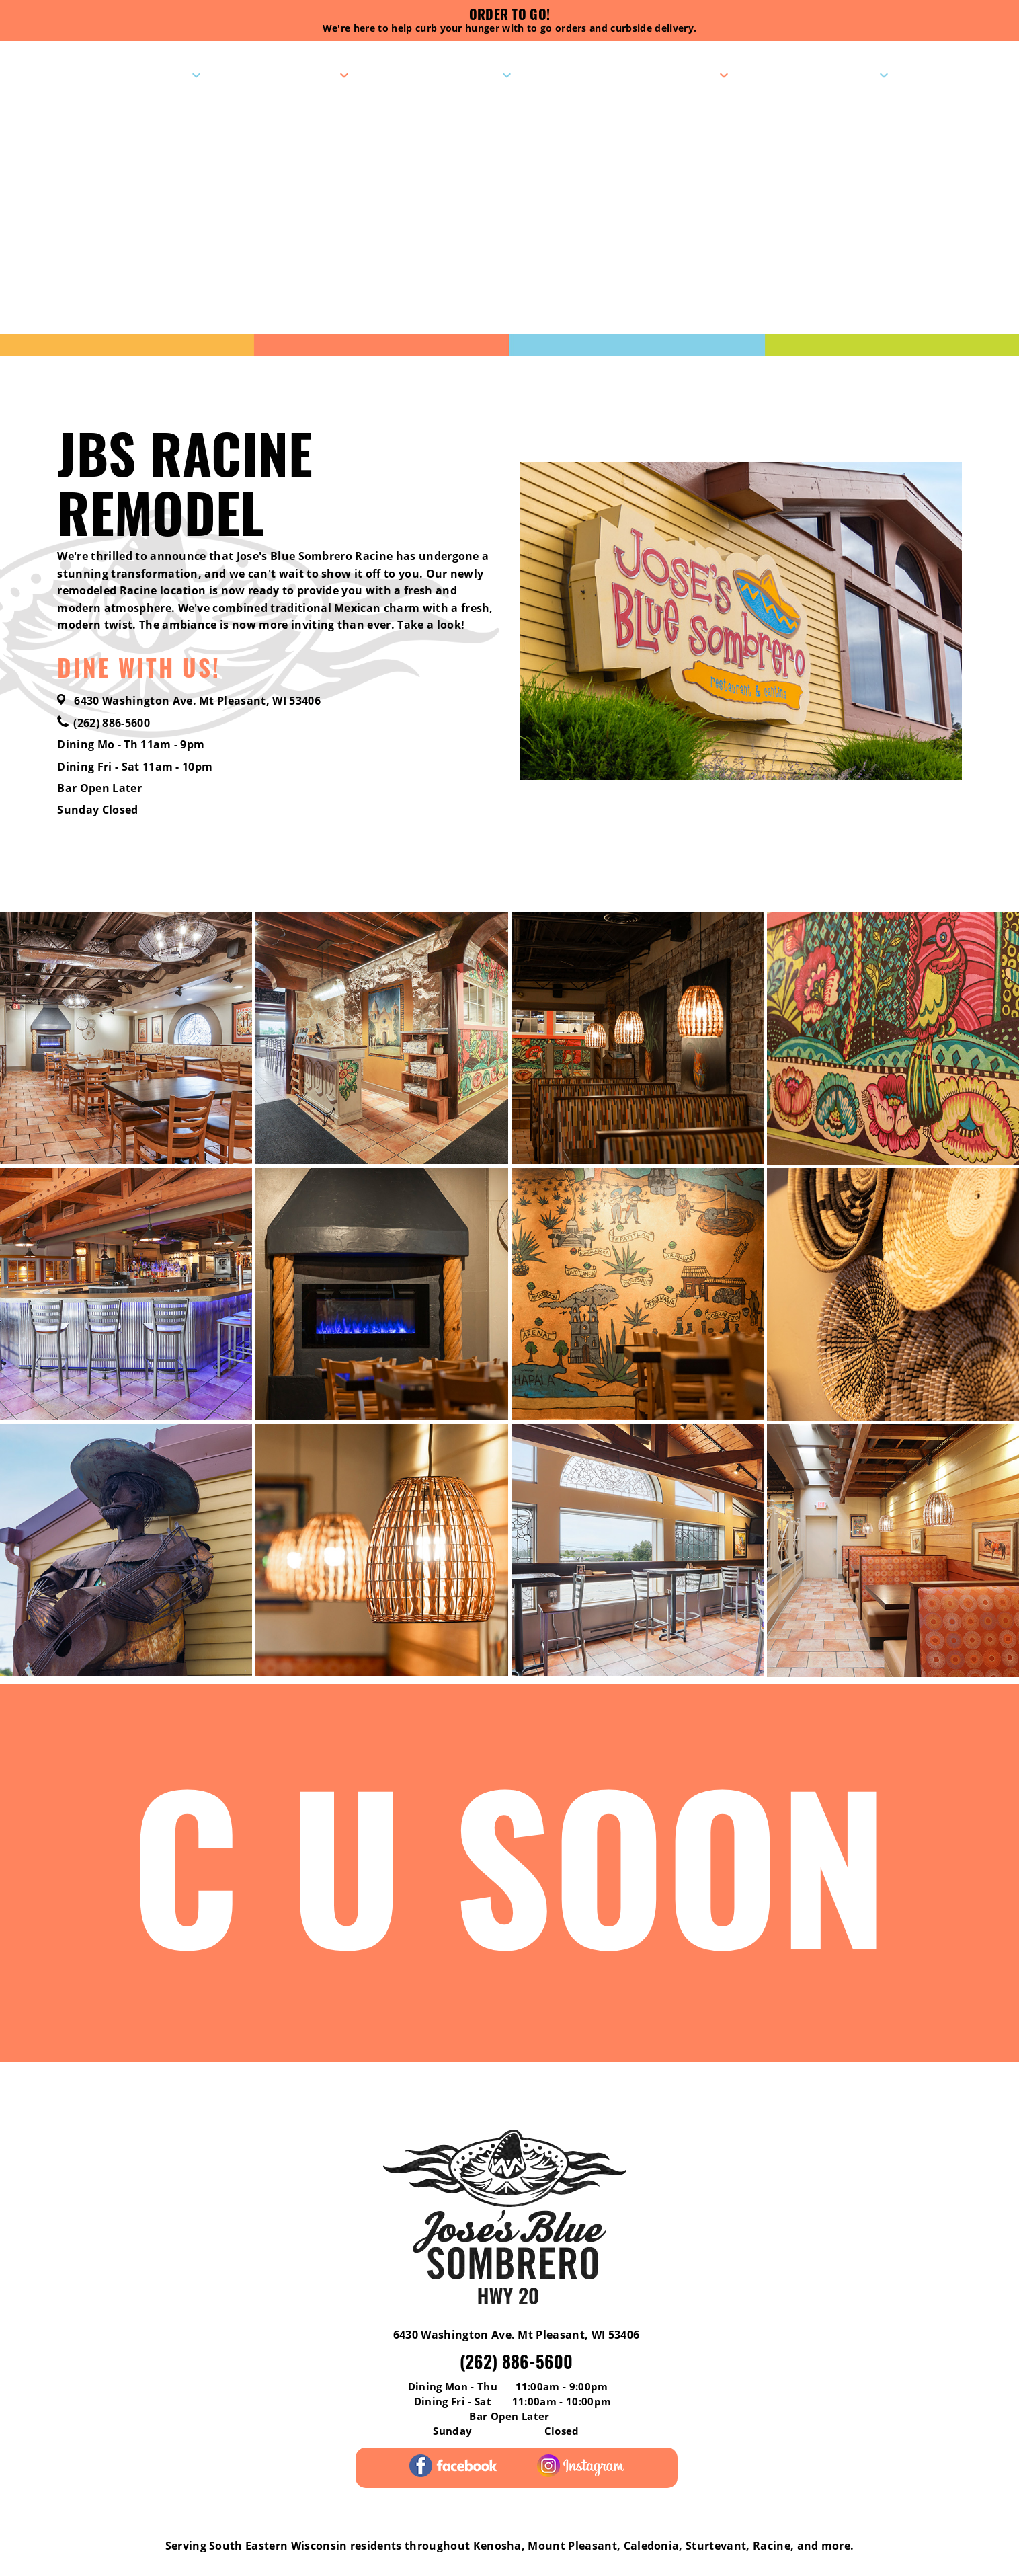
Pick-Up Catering (659, 75)
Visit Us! (160, 75)
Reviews (85, 2090)
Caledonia (652, 2545)
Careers (932, 2090)
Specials (470, 75)
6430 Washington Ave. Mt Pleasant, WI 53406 (188, 700)
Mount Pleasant (572, 2545)
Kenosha (497, 2545)
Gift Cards (609, 2090)
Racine (771, 2545)
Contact (848, 75)
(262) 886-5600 (103, 722)
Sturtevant (716, 2545)
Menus (314, 75)
